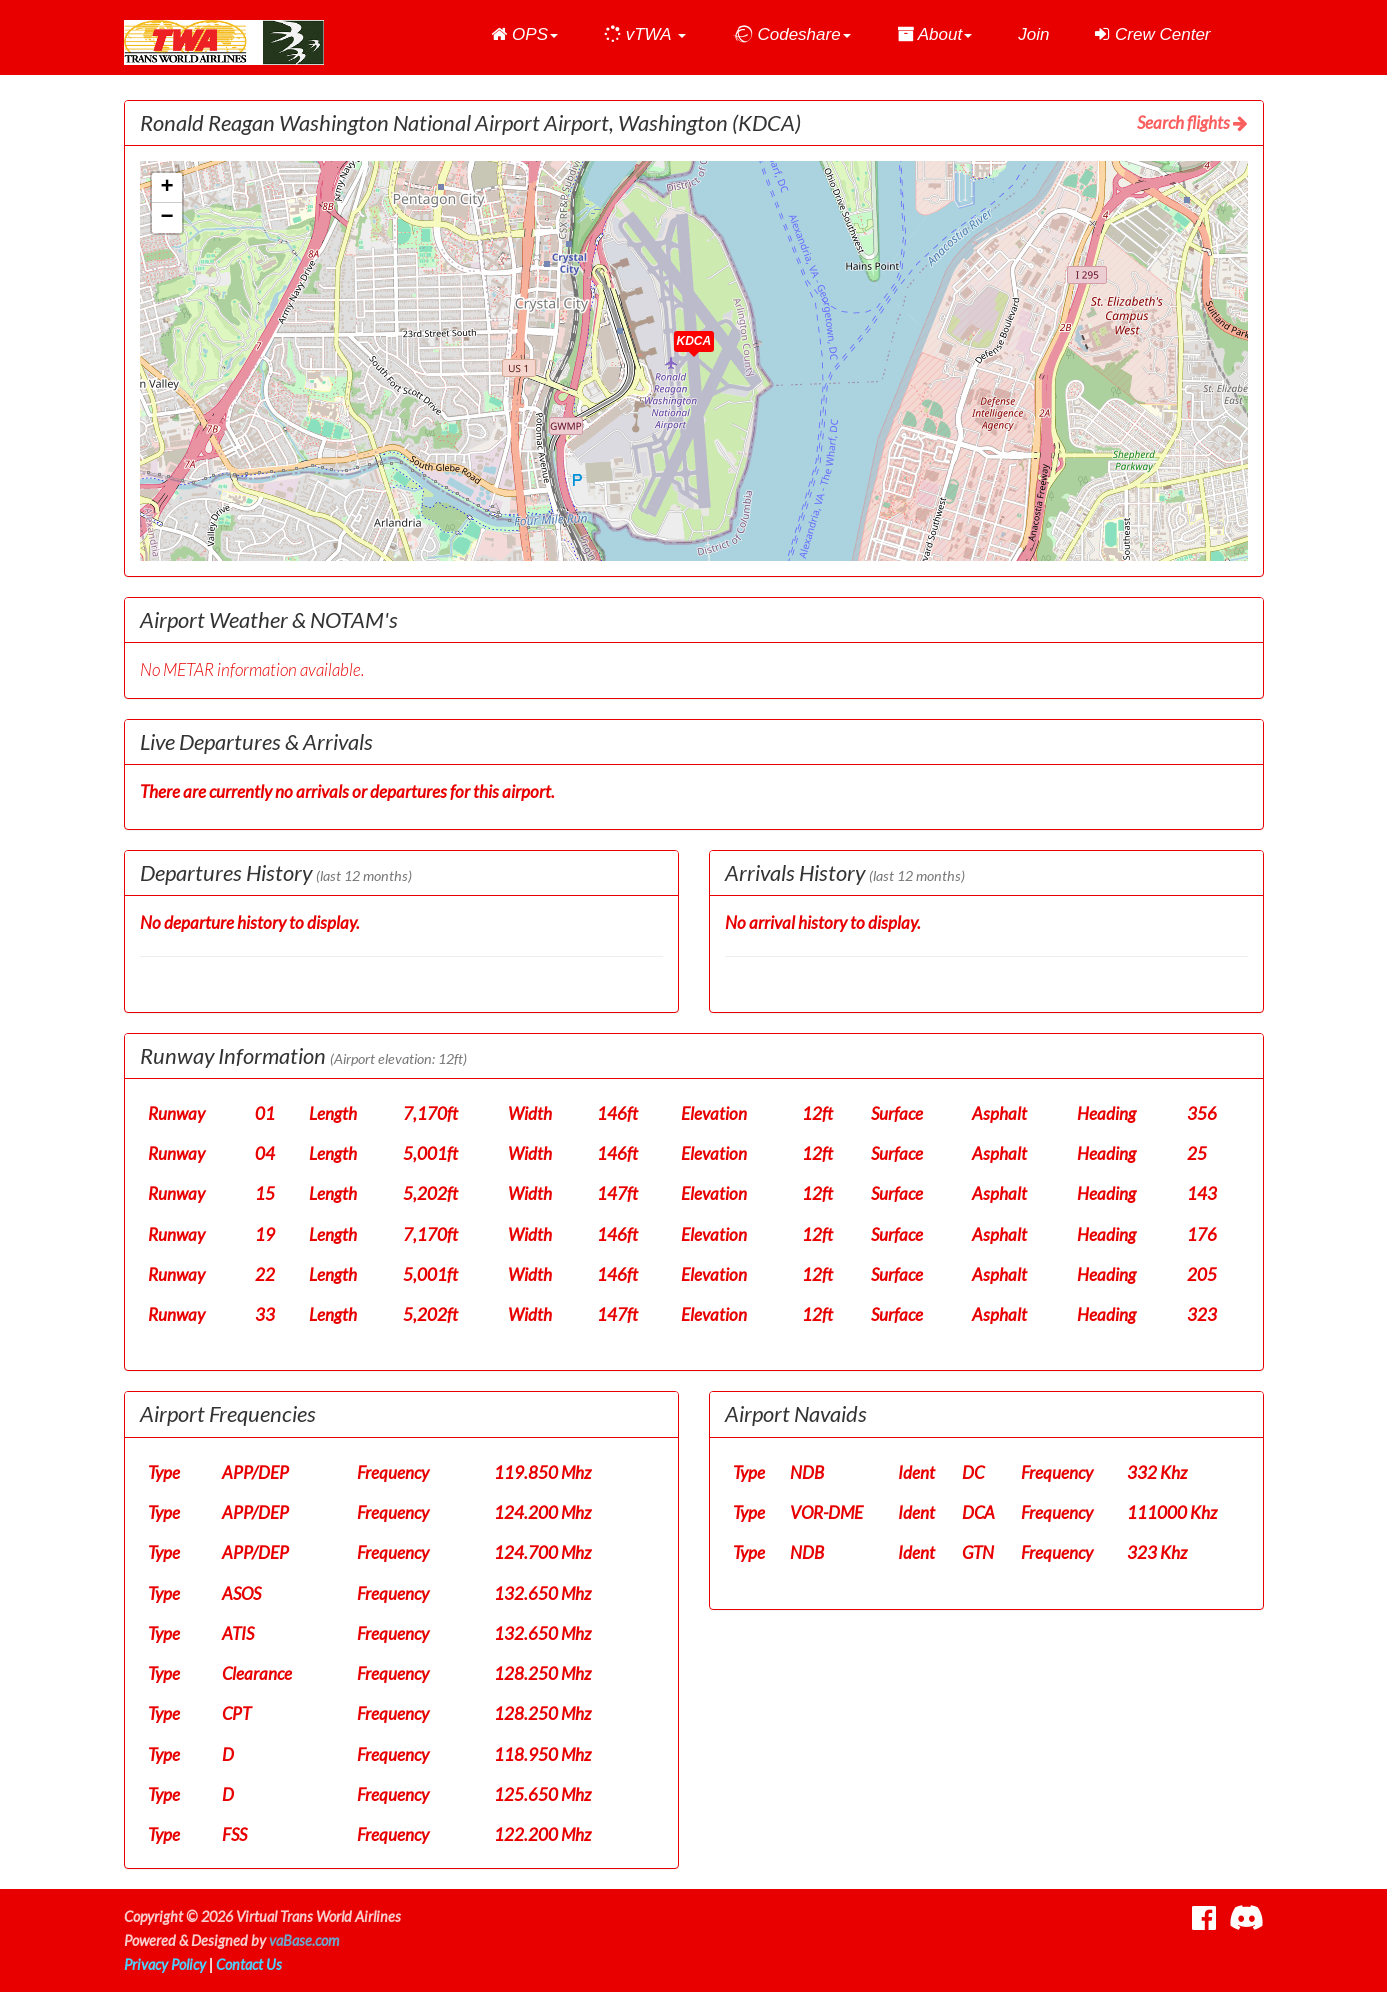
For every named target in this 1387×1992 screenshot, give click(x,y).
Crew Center (1152, 34)
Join (1033, 34)
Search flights (1192, 122)
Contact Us (249, 1964)
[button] (524, 35)
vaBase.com (304, 1940)
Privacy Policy (165, 1964)
